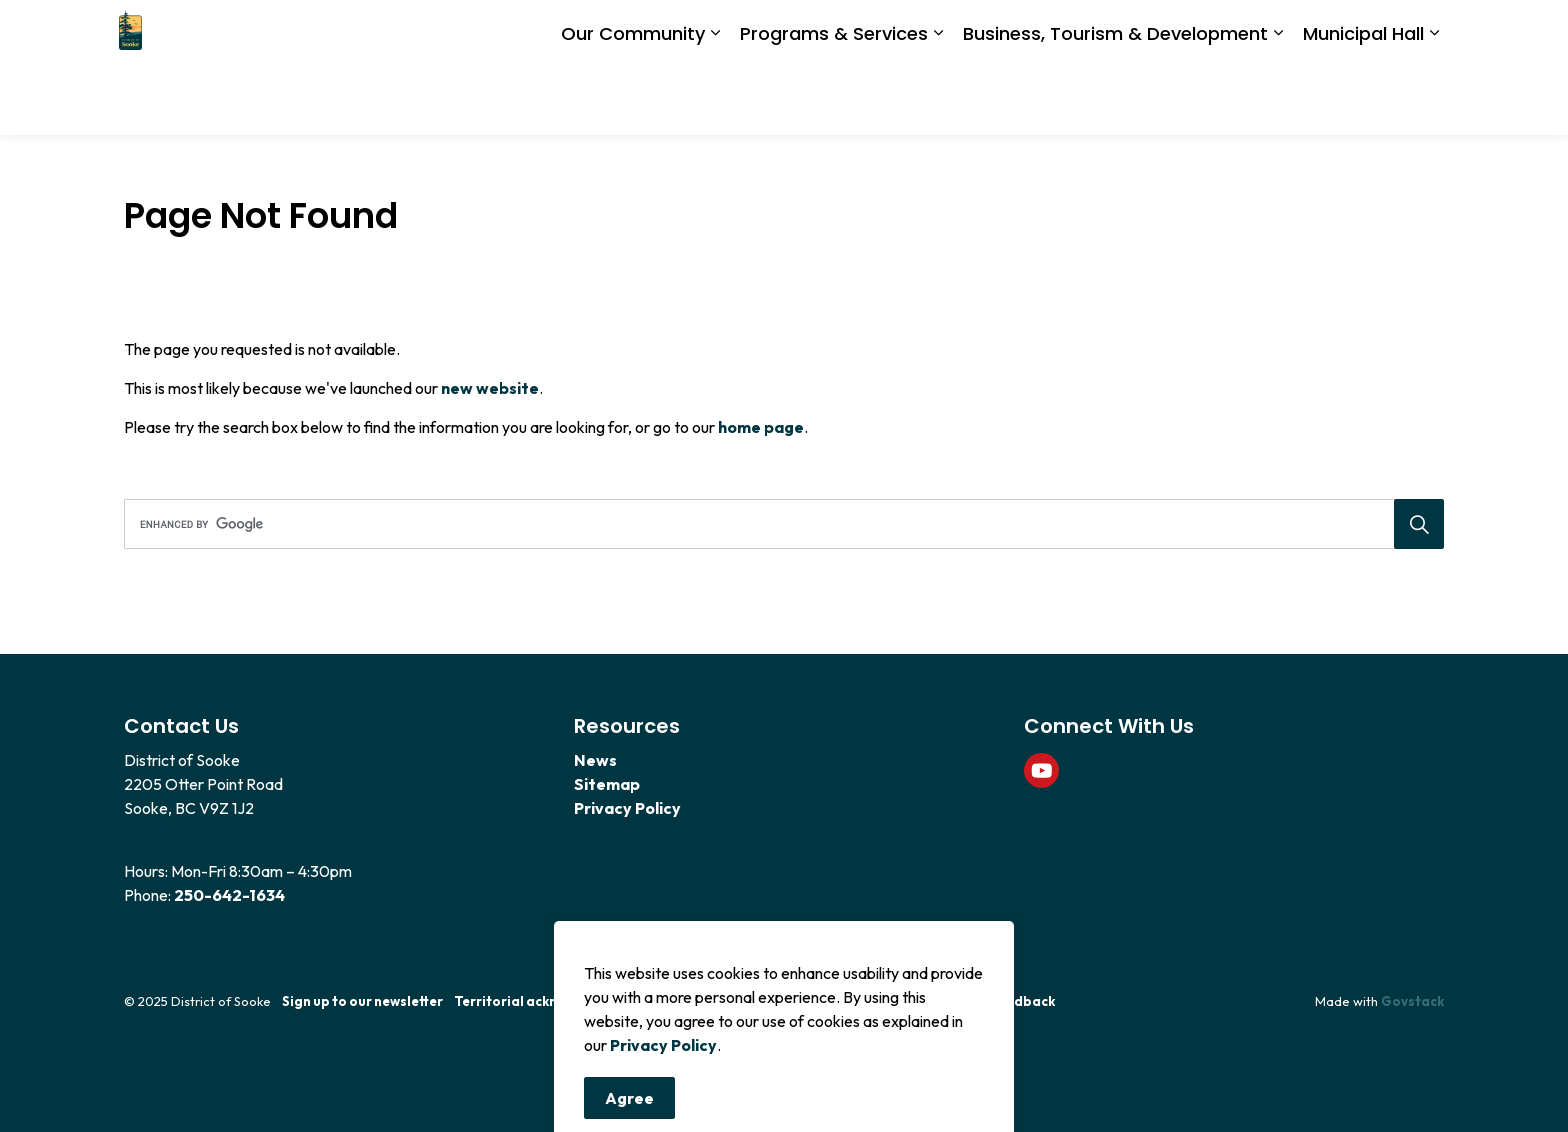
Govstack (1412, 1001)
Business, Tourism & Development (1115, 100)
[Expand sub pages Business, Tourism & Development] (1278, 102)
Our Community (633, 100)
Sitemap (607, 784)
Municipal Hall (1363, 100)
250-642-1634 (229, 895)
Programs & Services (834, 100)
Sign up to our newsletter (362, 1001)
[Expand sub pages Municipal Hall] (1434, 102)
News (595, 760)
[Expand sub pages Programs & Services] (938, 102)
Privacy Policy (663, 1115)
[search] (777, 524)
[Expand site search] (1424, 34)
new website (490, 388)
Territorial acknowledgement (551, 1001)
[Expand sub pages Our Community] (715, 102)
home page (761, 427)
